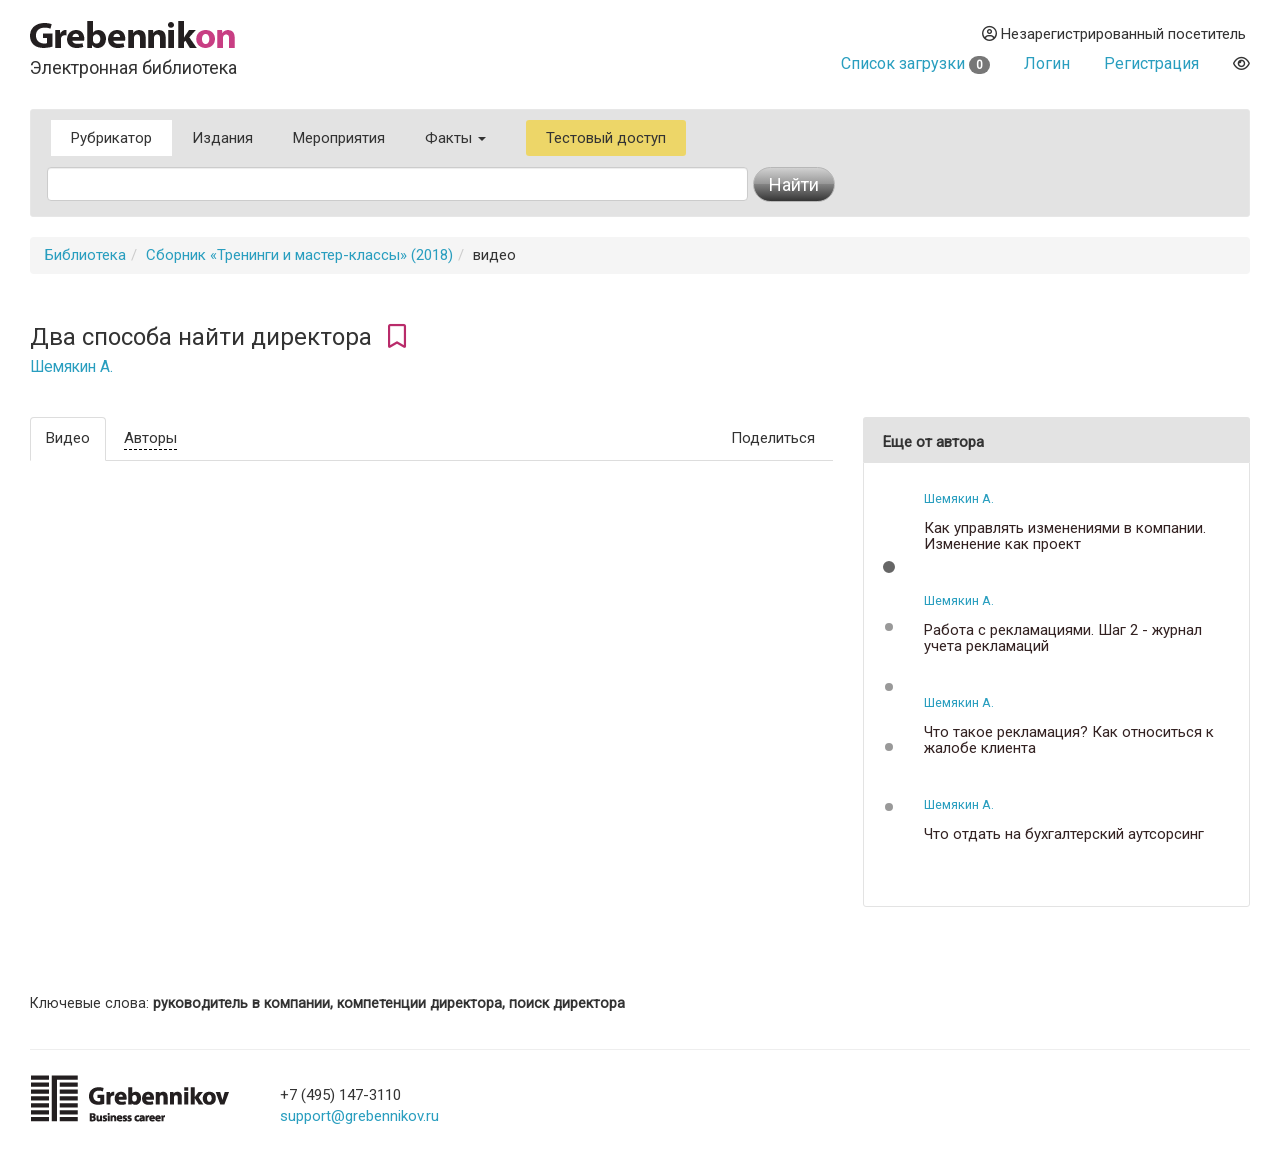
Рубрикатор (111, 138)
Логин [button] (1047, 63)
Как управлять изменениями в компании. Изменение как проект (1065, 536)
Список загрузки (915, 63)
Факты (455, 138)
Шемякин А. (71, 367)
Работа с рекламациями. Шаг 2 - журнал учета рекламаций (1063, 638)
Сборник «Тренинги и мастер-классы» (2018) (299, 255)
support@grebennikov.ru (359, 1116)
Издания (222, 138)
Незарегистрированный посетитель (1114, 34)
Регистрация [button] (1151, 63)
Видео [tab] (68, 438)
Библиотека (85, 255)
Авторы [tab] (150, 438)
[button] (889, 567)
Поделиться (773, 438)
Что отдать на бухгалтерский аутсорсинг (1064, 834)
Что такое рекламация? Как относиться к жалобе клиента (1069, 740)
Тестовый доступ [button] (606, 138)
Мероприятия (339, 138)
